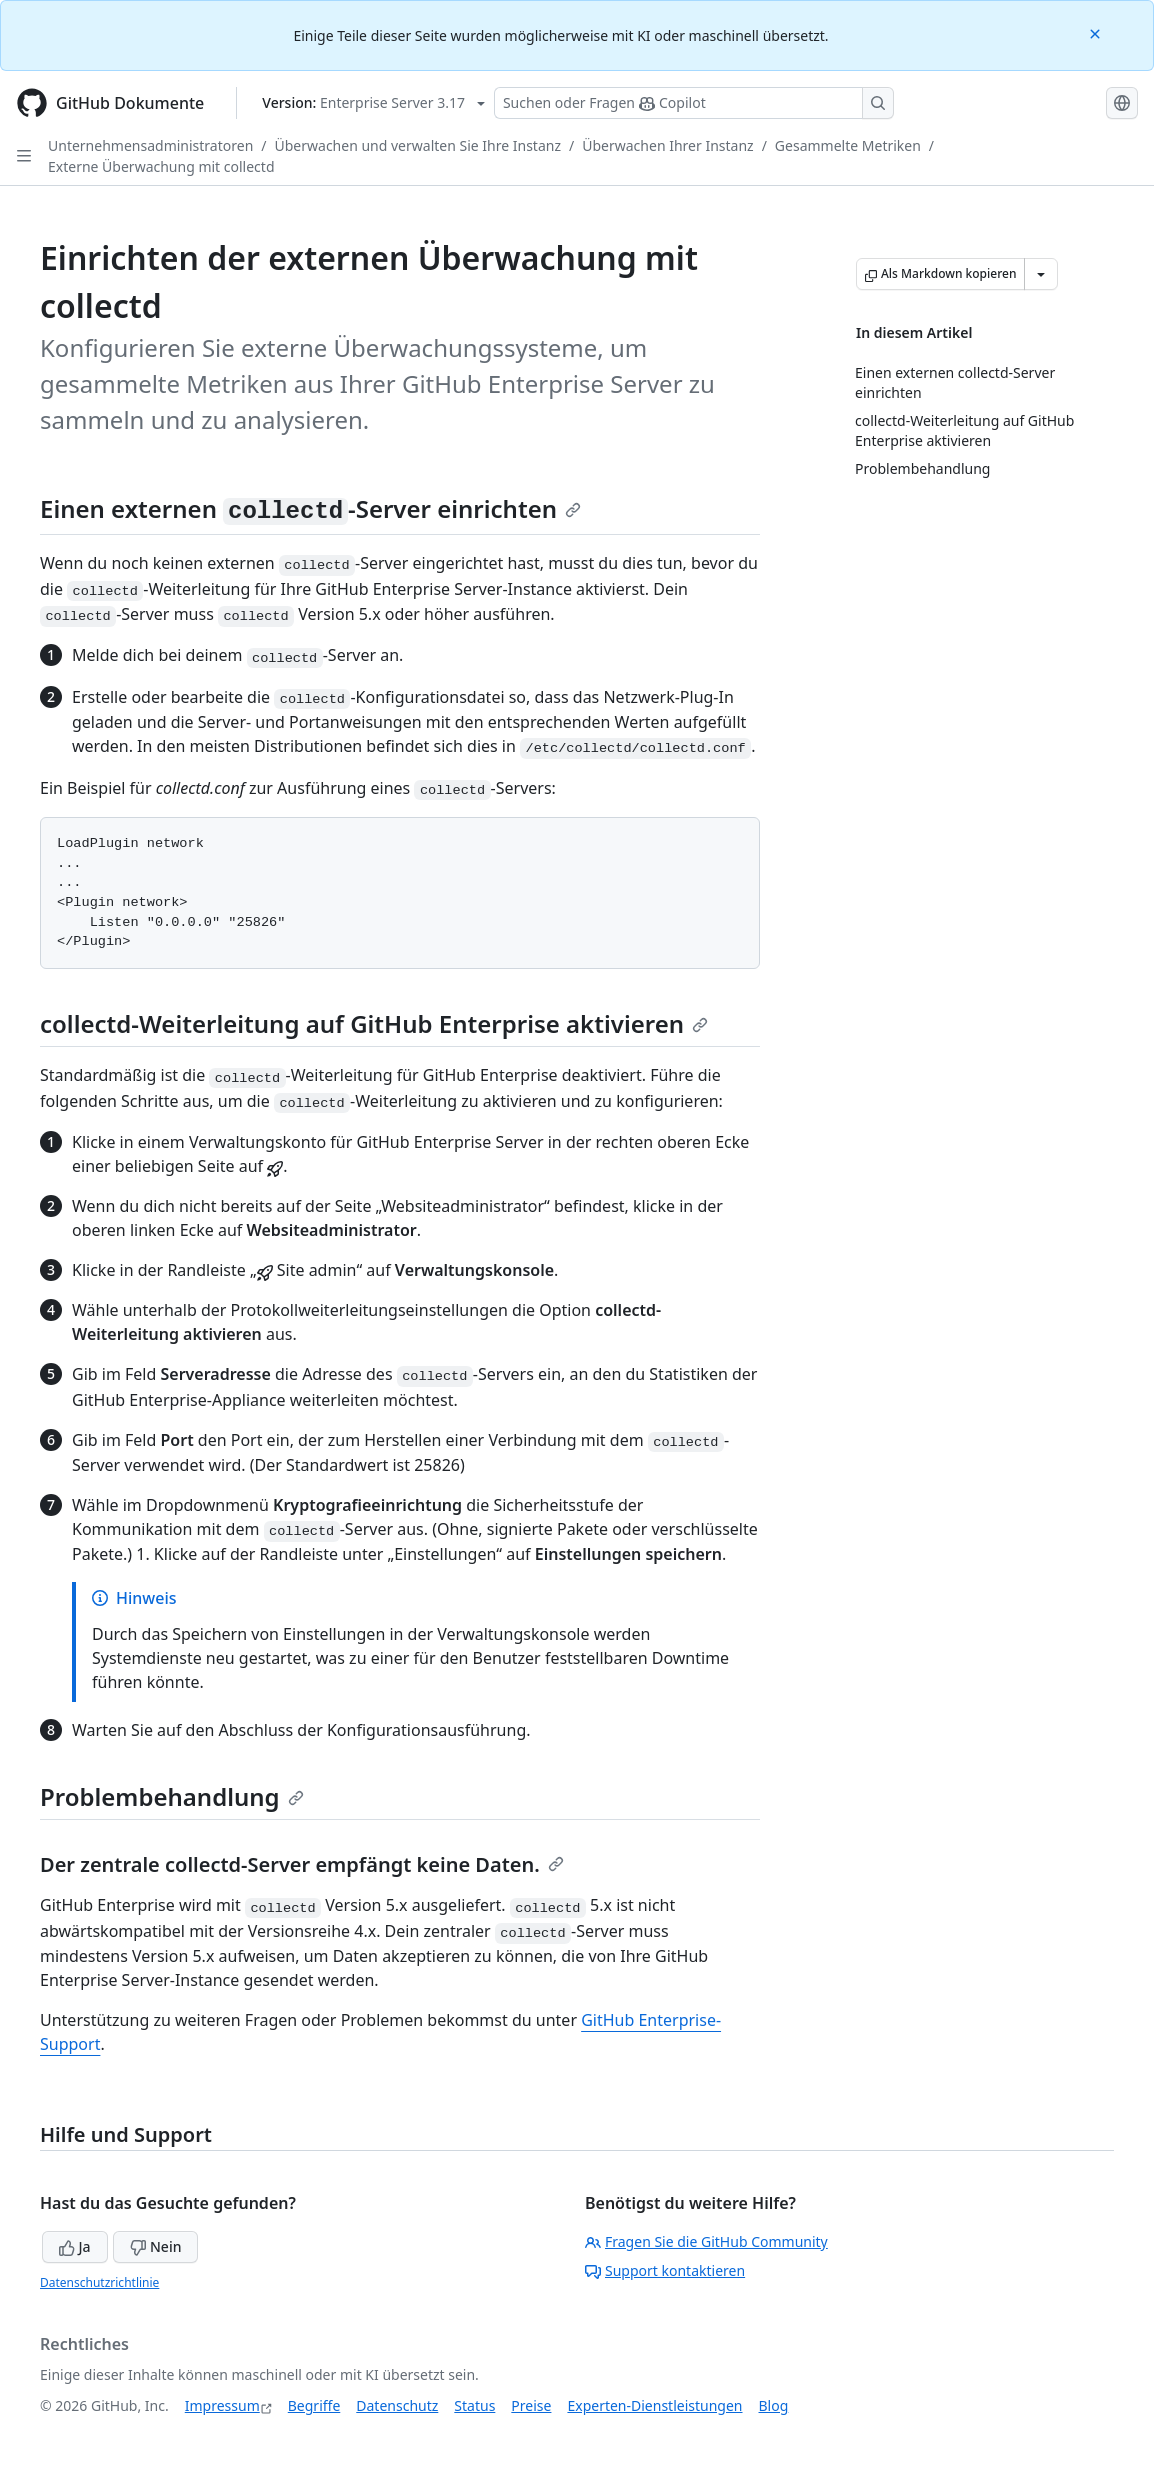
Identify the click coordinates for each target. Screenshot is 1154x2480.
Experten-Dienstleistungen (654, 2405)
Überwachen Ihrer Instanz (667, 145)
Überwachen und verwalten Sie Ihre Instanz (418, 145)
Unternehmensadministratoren (150, 145)
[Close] (1097, 32)
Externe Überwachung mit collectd (161, 166)
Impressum (222, 2405)
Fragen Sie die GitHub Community (706, 2241)
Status (474, 2405)
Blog (774, 2405)
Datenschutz (397, 2405)
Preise (531, 2405)
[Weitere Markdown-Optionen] (1041, 274)
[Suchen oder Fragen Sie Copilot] (694, 103)
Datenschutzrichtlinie (99, 2282)
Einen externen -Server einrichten (310, 508)
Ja (75, 2246)
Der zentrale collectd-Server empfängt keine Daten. (302, 1864)
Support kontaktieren (665, 2270)
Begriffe (314, 2405)
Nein (155, 2246)
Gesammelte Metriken (848, 145)
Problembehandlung (172, 1796)
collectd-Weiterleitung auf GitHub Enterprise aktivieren (374, 1023)
